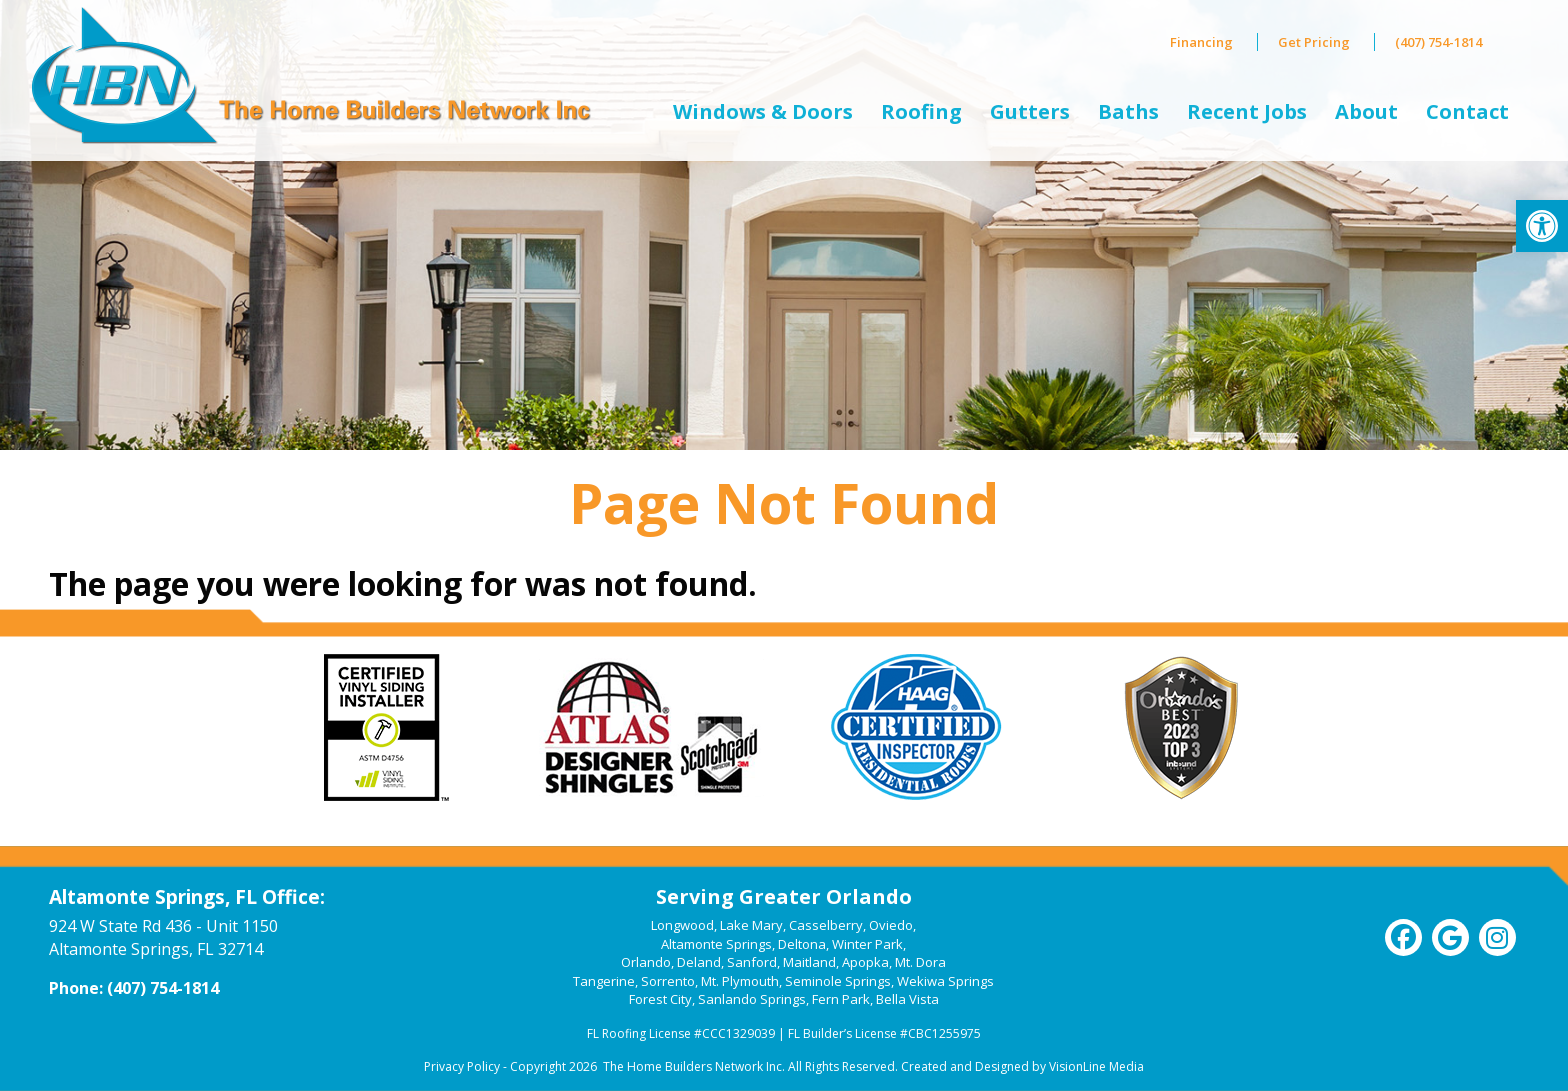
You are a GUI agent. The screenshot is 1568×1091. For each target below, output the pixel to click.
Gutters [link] (1030, 111)
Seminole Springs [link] (838, 981)
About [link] (1366, 111)
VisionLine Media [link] (1096, 1066)
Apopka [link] (865, 962)
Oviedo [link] (891, 925)
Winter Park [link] (867, 944)
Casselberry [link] (826, 925)
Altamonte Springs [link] (716, 944)
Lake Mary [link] (751, 925)
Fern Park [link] (841, 999)
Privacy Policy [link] (462, 1066)
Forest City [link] (660, 999)
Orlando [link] (646, 962)
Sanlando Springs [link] (752, 999)
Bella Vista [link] (907, 999)
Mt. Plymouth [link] (740, 981)
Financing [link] (1201, 42)
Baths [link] (1128, 111)
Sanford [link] (752, 962)
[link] (1542, 226)
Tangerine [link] (604, 981)
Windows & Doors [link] (763, 111)
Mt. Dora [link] (920, 962)
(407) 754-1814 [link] (1438, 42)
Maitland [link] (809, 962)
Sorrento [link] (668, 981)
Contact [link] (1467, 111)
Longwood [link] (682, 925)
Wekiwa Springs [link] (945, 981)
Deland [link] (699, 962)
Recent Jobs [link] (1247, 111)
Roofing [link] (921, 111)
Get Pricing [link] (1314, 42)
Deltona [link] (802, 944)
